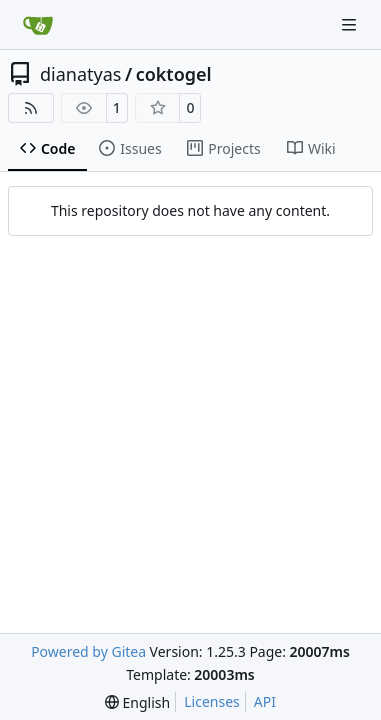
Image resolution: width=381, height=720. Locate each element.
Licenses (212, 701)
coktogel (174, 74)
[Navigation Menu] (351, 24)
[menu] (137, 702)
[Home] (38, 25)
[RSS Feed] (31, 108)
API (265, 701)
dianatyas (80, 74)
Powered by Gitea (88, 651)
